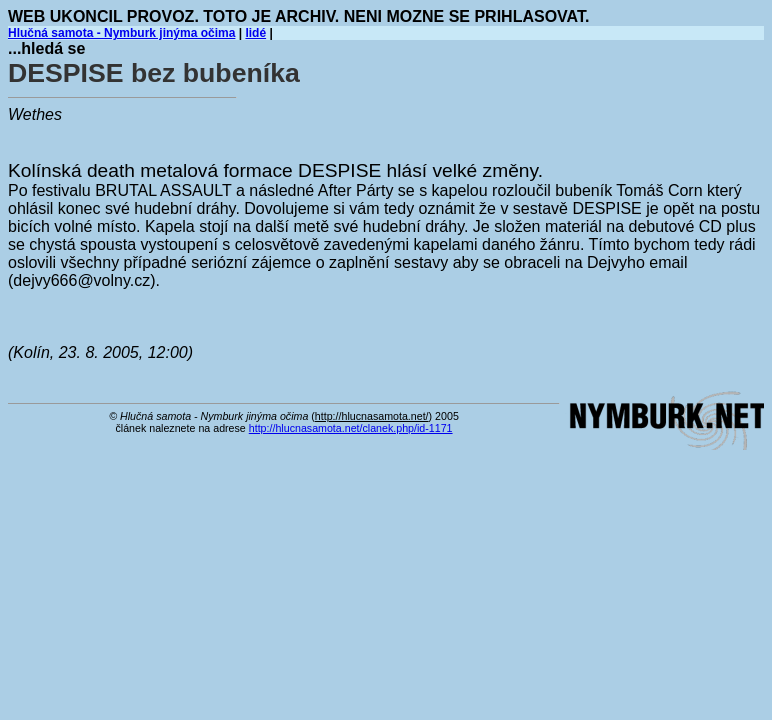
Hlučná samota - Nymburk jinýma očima (121, 33)
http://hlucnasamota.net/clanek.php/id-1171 (351, 428)
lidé (255, 33)
